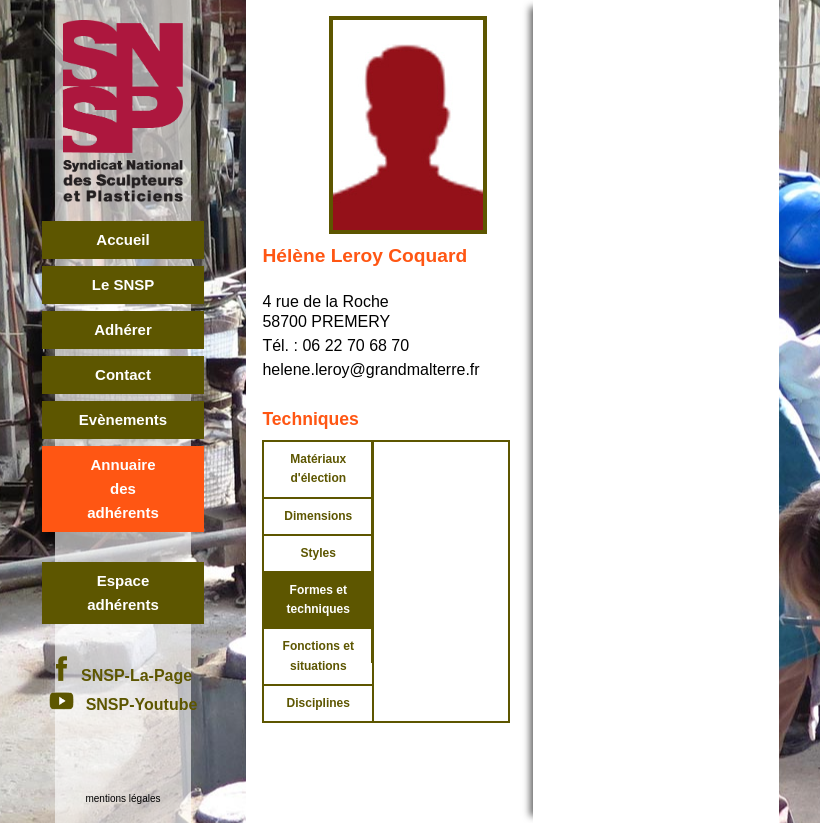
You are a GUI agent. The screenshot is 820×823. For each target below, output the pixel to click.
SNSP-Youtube (123, 704)
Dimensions (318, 516)
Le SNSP (123, 284)
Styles (318, 553)
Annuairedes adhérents (123, 488)
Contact (123, 374)
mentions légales (122, 798)
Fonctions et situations (318, 655)
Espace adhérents (123, 592)
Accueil (122, 239)
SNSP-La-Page (123, 675)
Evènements (123, 419)
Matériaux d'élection (318, 468)
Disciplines (318, 703)
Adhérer (123, 329)
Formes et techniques (318, 599)
